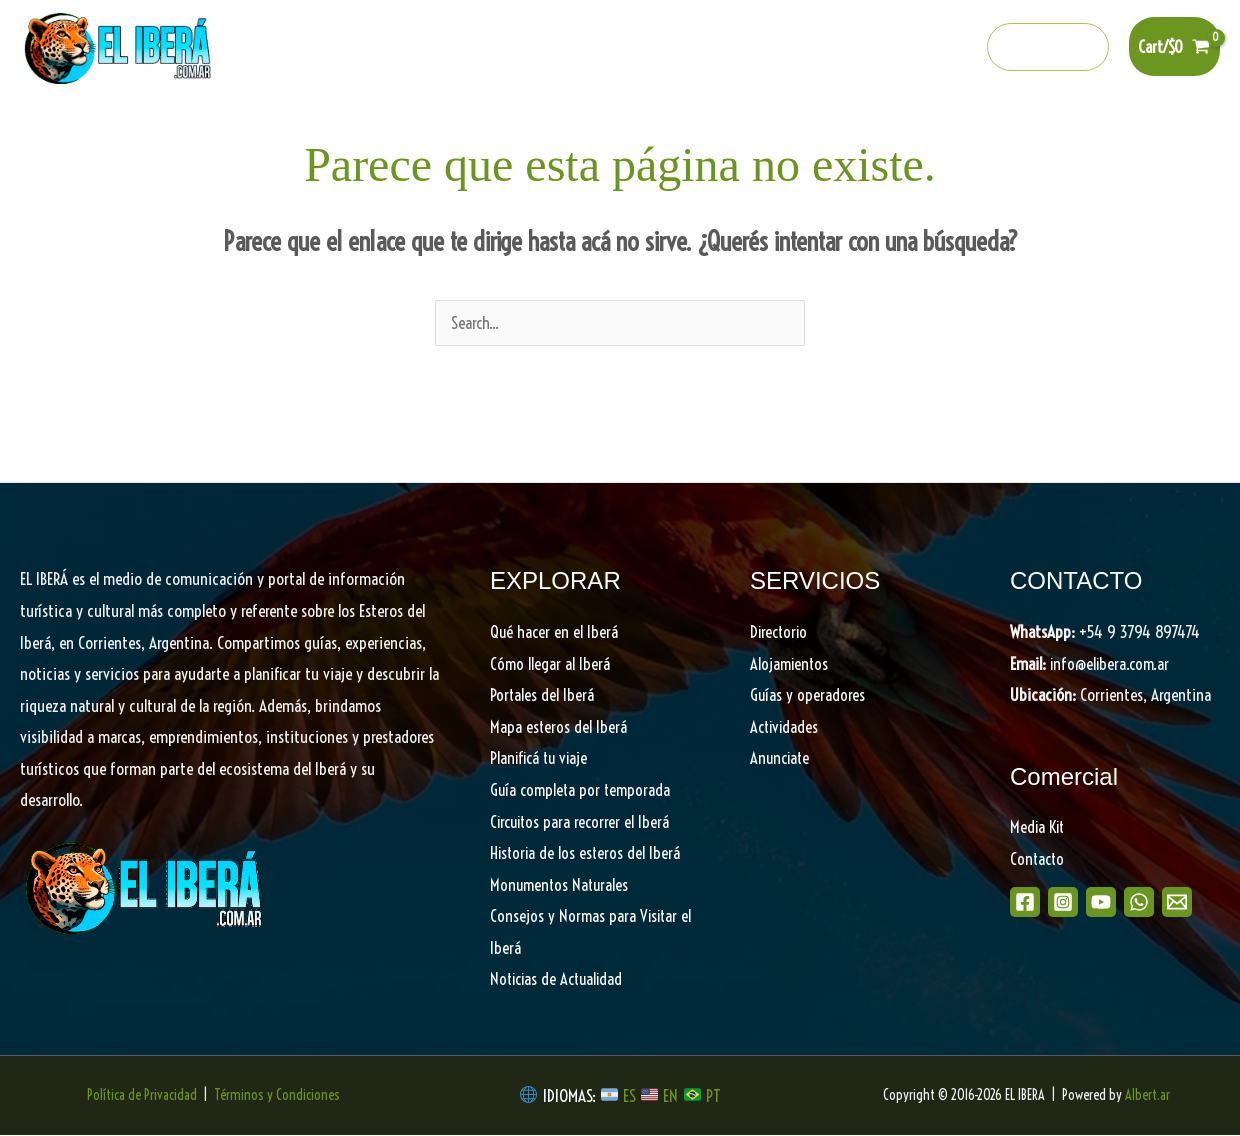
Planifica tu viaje (781, 130)
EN (670, 1096)
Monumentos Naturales (561, 885)
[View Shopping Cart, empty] (1174, 46)
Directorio (906, 130)
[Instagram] (829, 48)
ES (631, 1096)
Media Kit (1039, 827)
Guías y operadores (808, 695)
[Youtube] (872, 48)
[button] (1048, 47)
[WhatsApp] (1160, 903)
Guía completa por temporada (583, 790)
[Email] (1205, 903)
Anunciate (781, 758)
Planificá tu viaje (541, 758)
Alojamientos (790, 664)
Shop (1071, 130)
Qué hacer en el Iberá (296, 130)
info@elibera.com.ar (1112, 664)
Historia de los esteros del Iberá (587, 853)
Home (170, 130)
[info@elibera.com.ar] (958, 48)
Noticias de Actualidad (560, 979)
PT (713, 1096)
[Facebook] (786, 48)
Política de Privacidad (142, 1096)
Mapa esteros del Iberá (559, 727)
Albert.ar (1147, 1096)
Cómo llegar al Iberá (550, 664)
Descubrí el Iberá (625, 130)
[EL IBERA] (120, 44)
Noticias (996, 130)
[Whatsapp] (915, 48)
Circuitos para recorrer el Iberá (582, 822)
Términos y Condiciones (277, 1096)
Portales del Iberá (467, 130)
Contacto (1038, 859)
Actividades (786, 727)
